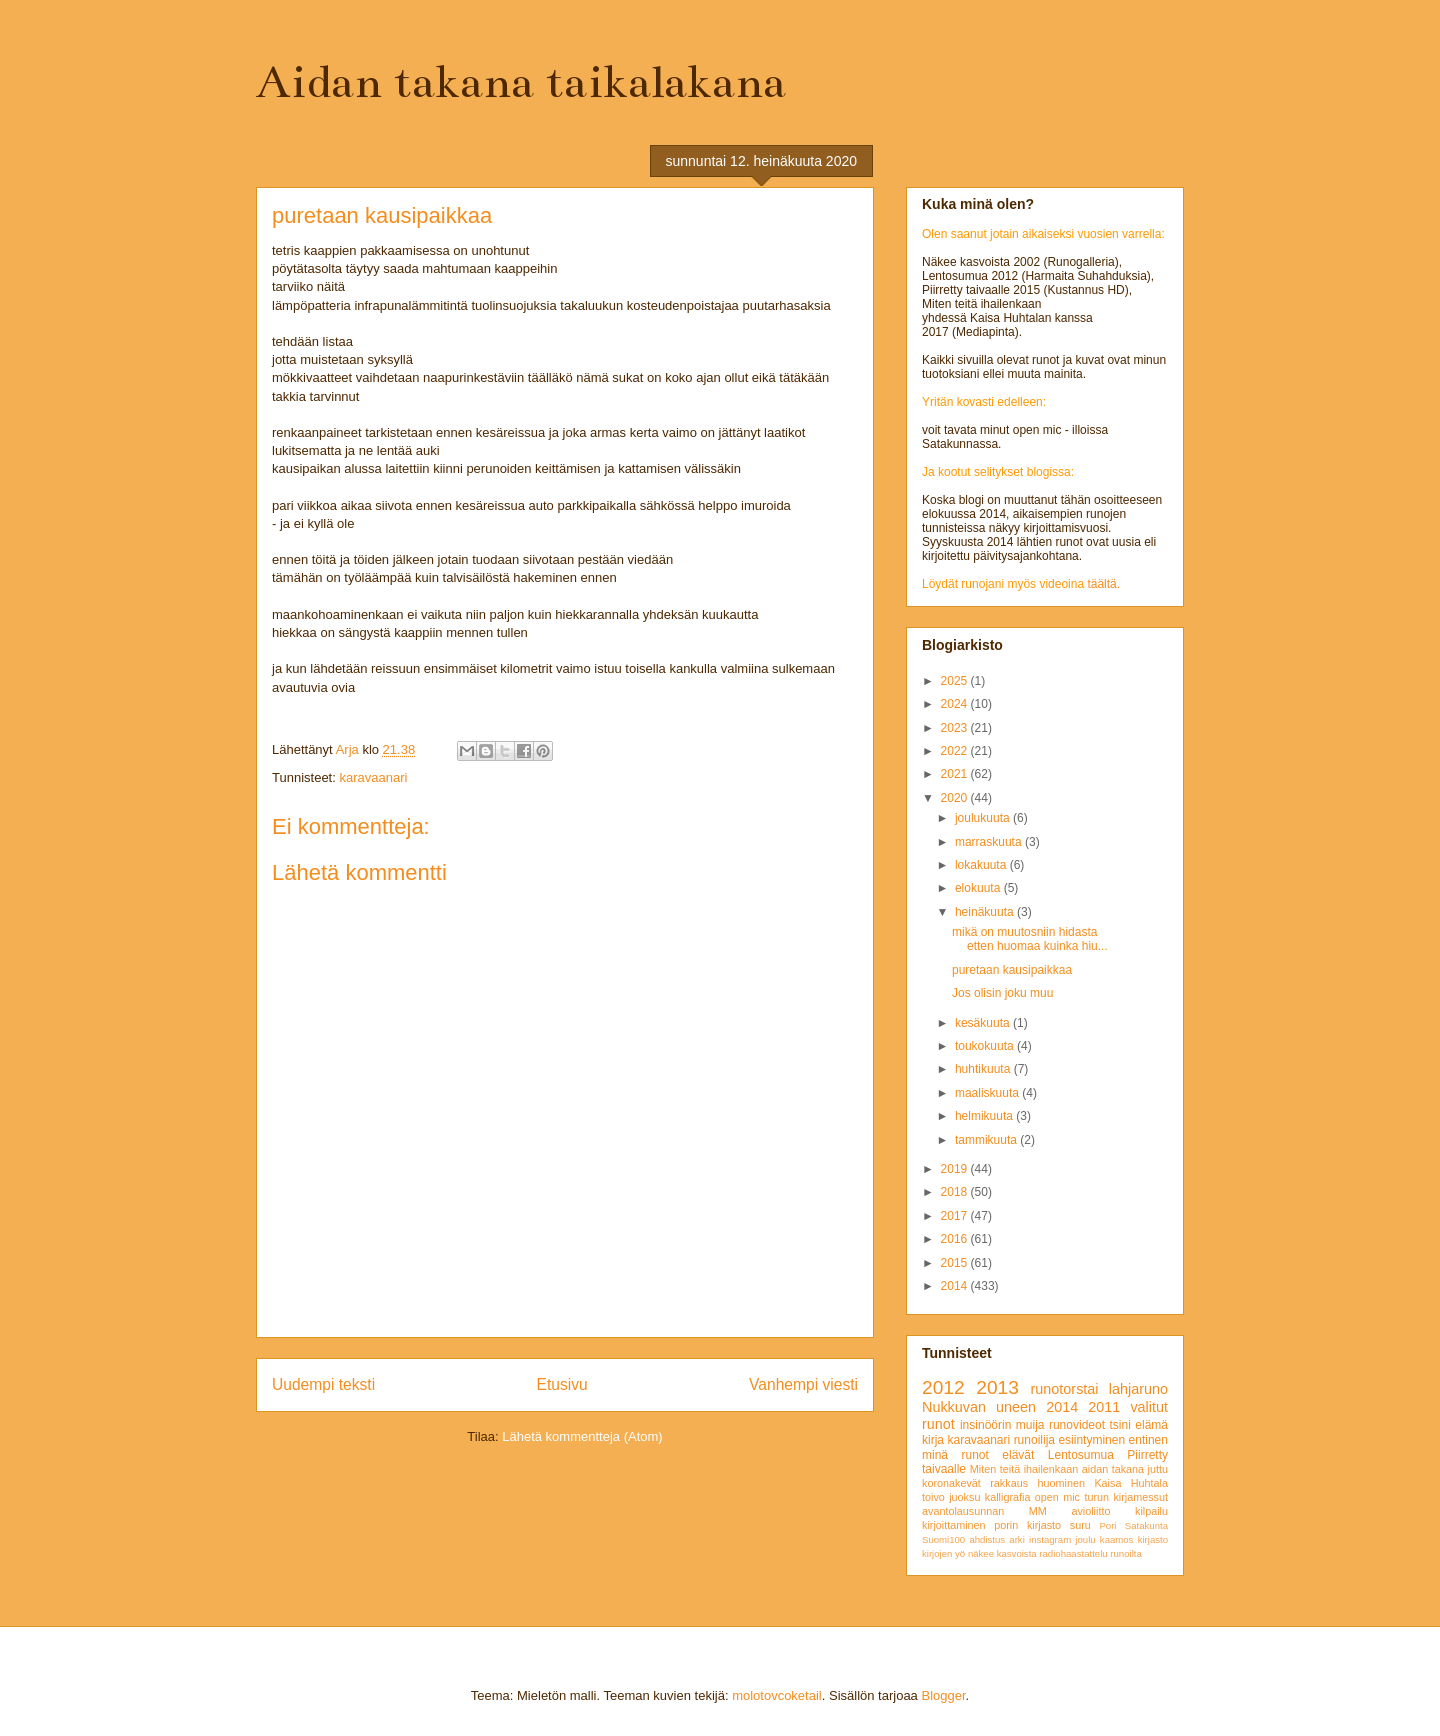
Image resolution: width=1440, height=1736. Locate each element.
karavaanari (373, 777)
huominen (1061, 1483)
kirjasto (1153, 1539)
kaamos (1117, 1539)
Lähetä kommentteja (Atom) (582, 1436)
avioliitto (1090, 1511)
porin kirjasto (1027, 1525)
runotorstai (1065, 1389)
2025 (956, 681)
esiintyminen (1091, 1440)
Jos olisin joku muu (1002, 993)
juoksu (964, 1497)
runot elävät (997, 1455)
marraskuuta (990, 842)
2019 (956, 1169)
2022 (956, 751)
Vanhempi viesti (803, 1384)
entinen (1148, 1440)
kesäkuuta (984, 1023)
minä (935, 1455)
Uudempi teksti (323, 1384)
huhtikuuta (984, 1069)
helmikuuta (985, 1116)
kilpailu (1151, 1511)
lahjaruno (1138, 1389)
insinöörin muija (1002, 1425)
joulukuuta (984, 818)
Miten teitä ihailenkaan (1024, 1469)
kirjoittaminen (954, 1525)
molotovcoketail (777, 1695)
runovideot (1077, 1425)
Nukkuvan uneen (979, 1407)
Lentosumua (1081, 1455)
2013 (997, 1387)
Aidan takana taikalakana (521, 82)
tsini (1119, 1425)
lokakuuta (982, 865)
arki (1016, 1539)
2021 (956, 774)
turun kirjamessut (1126, 1497)
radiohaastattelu (1073, 1553)
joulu (1085, 1539)
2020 (956, 798)
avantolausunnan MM (984, 1511)
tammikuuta (987, 1140)
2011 (1104, 1407)
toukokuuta (986, 1046)
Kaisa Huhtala (1131, 1483)
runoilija (1034, 1440)
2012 (943, 1387)
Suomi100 (943, 1539)
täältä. (1103, 584)
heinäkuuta (986, 912)
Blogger (943, 1695)
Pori (1107, 1525)
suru (1080, 1525)
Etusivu (562, 1384)
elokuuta (979, 888)
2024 (956, 704)
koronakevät (951, 1483)
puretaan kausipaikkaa (1012, 970)
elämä (1151, 1425)
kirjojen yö (943, 1553)
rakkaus (1009, 1483)
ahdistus (987, 1539)
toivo (933, 1497)
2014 (956, 1286)
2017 (956, 1216)
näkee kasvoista (1002, 1553)
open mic (1057, 1497)
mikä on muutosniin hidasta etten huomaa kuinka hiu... (1030, 939)
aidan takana (1113, 1469)
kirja (933, 1440)
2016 (956, 1239)
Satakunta (1146, 1525)
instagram (1050, 1539)
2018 (956, 1192)
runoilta (1125, 1553)
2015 (956, 1263)
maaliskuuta (988, 1093)
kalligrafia (1008, 1497)
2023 (956, 728)
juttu (1158, 1469)
